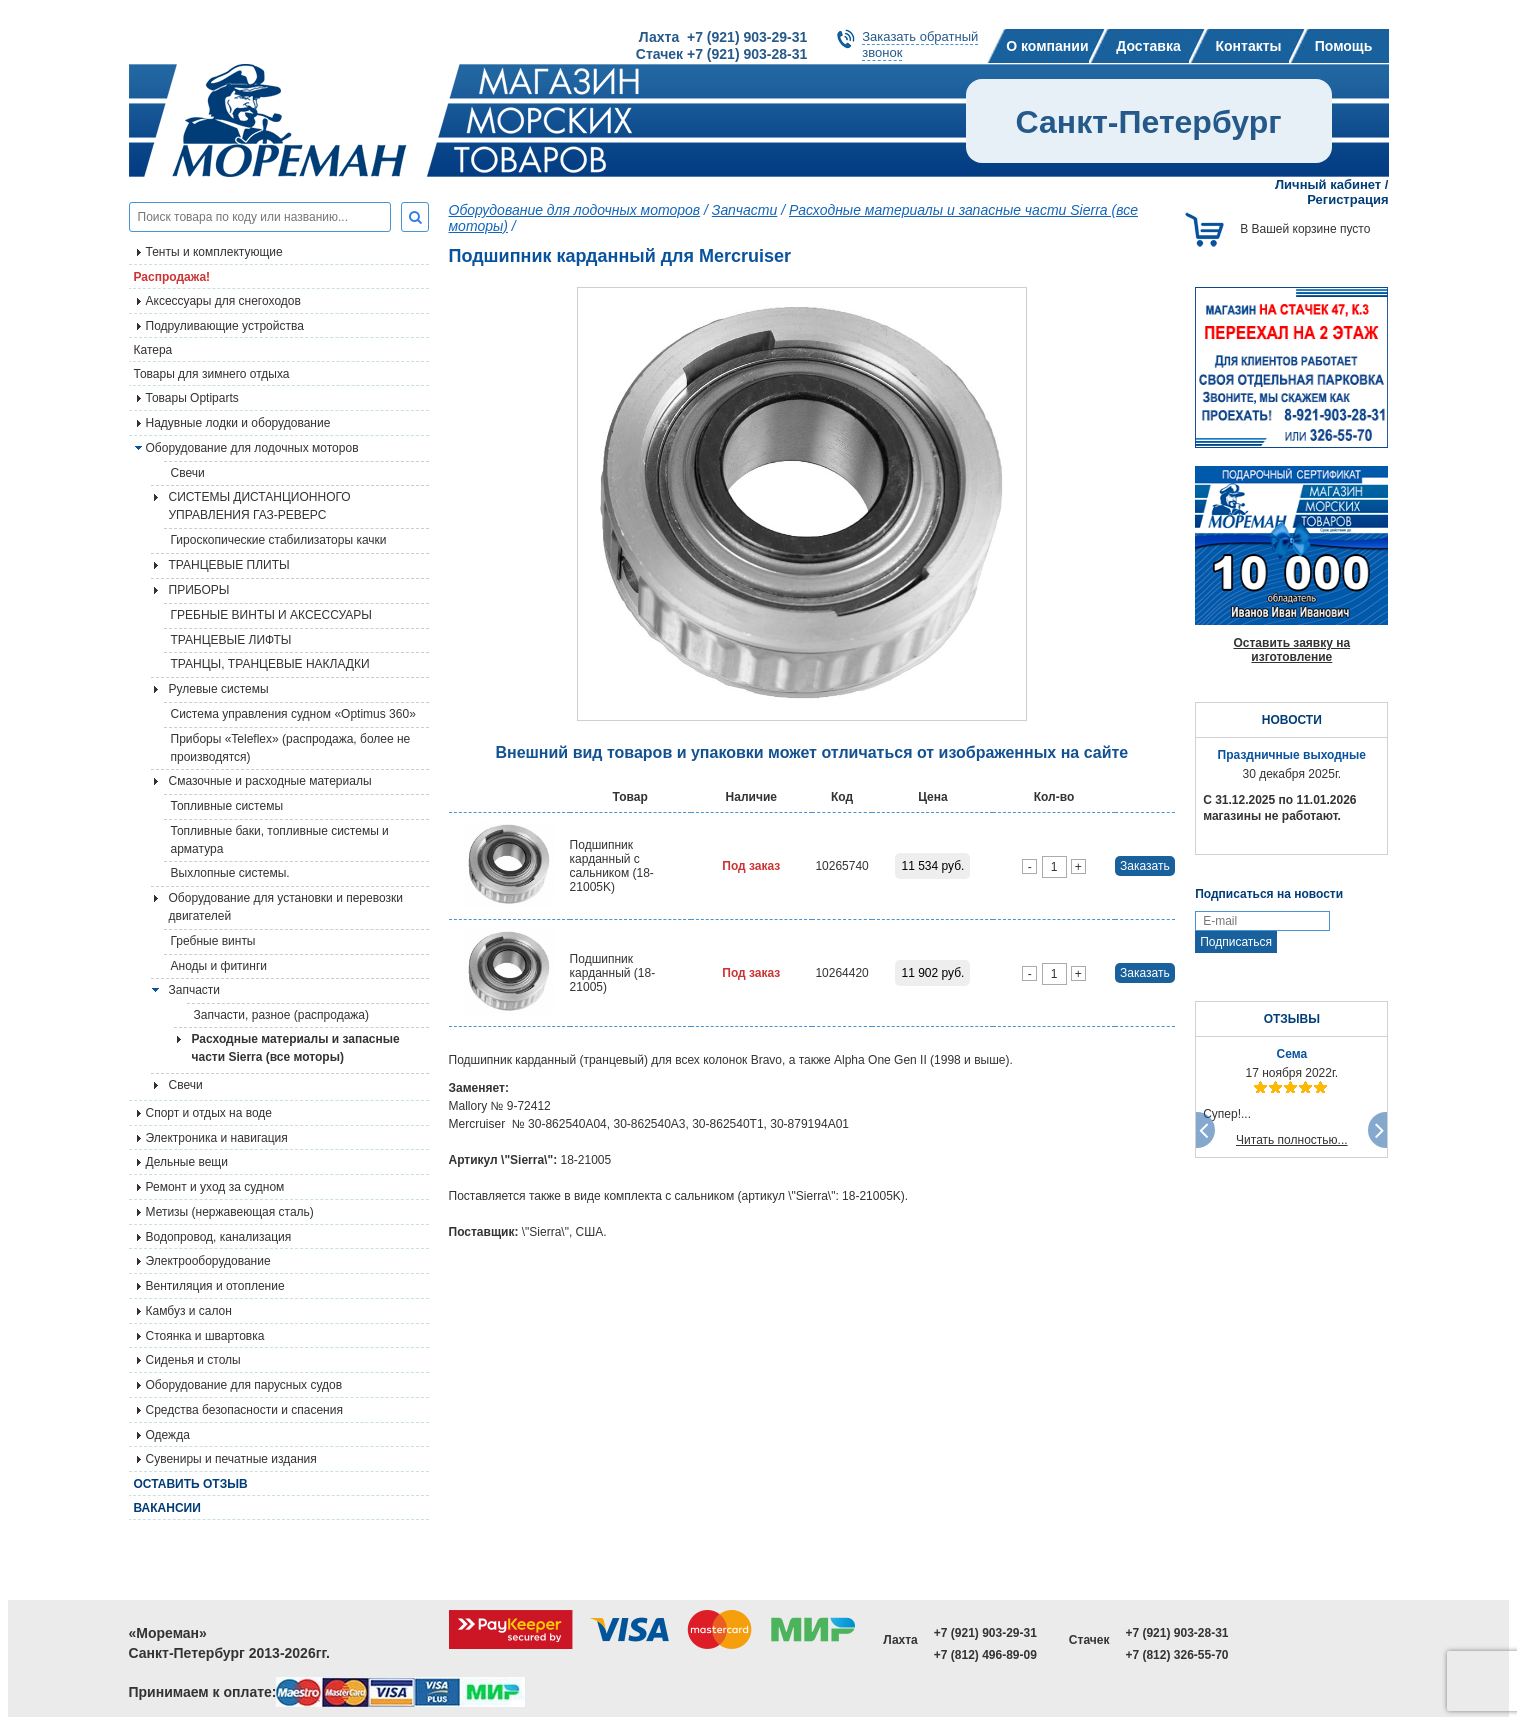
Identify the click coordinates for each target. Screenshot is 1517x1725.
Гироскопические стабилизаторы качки (279, 540)
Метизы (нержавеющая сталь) (230, 1212)
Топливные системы (227, 806)
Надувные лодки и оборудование (238, 423)
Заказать (1145, 866)
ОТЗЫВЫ (1292, 1019)
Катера (153, 350)
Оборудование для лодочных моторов (252, 448)
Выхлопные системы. (230, 873)
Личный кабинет (1328, 184)
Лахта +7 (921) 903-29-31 (723, 37)
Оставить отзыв (191, 1484)
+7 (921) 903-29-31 (985, 1633)
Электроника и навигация (217, 1138)
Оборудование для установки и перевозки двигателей (286, 907)
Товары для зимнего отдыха (212, 374)
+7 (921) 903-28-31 (1176, 1633)
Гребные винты (213, 941)
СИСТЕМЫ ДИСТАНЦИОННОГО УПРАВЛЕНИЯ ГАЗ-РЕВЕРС (260, 506)
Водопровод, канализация (219, 1237)
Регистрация (1347, 199)
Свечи (188, 473)
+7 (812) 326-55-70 (1176, 1655)
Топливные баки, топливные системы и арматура (280, 840)
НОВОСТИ (1292, 720)
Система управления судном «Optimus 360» (293, 714)
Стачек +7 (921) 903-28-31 (721, 54)
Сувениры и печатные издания (231, 1459)
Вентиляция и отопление (215, 1286)
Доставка (1148, 46)
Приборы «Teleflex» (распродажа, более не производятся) (291, 748)
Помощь (1344, 46)
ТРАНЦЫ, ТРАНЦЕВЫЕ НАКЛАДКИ (270, 664)
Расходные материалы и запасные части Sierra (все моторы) (296, 1048)
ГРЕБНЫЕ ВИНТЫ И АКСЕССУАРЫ (271, 615)
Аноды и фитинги (219, 966)
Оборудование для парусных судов (244, 1385)
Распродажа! (172, 277)
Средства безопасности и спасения (244, 1410)
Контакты (1248, 46)
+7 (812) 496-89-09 (985, 1655)
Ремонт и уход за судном (215, 1187)
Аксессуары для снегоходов (223, 301)
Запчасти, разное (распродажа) (282, 1015)
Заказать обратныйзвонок (920, 44)
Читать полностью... (1292, 1140)
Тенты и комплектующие (214, 252)
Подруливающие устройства (225, 326)
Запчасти (745, 210)
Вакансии (167, 1508)
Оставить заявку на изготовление (1291, 650)
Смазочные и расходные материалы (270, 781)
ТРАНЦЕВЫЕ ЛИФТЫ (231, 640)
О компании (1047, 46)
